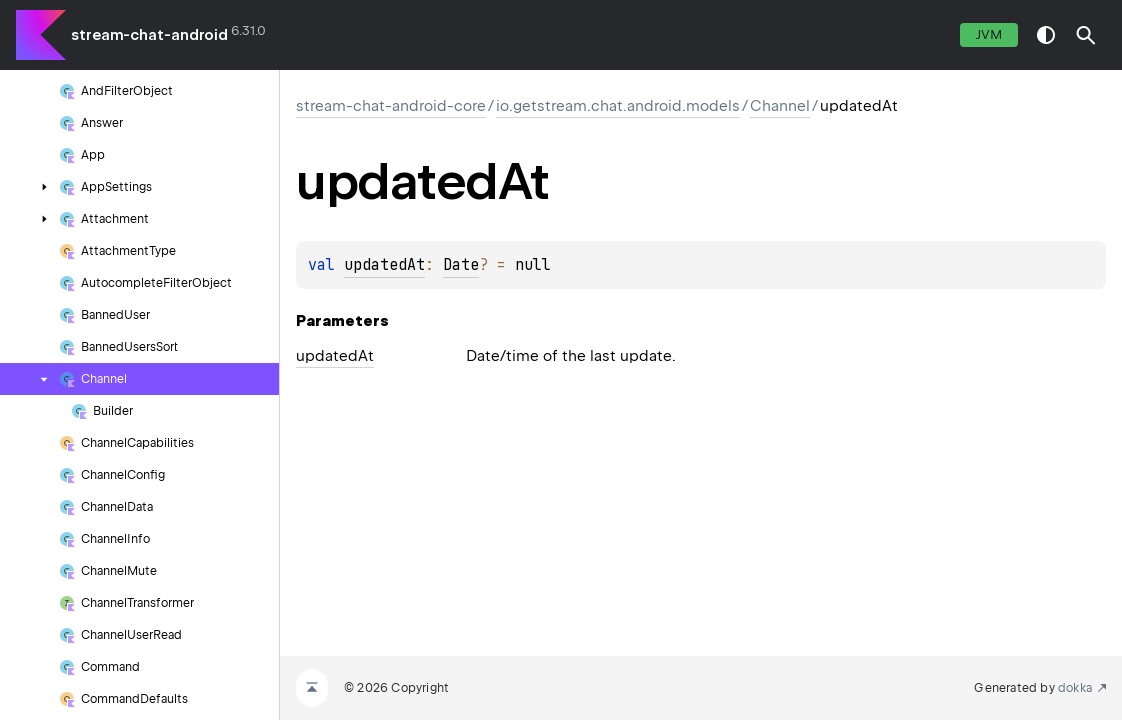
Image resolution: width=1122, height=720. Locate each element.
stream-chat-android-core (391, 106)
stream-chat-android (149, 35)
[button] (1086, 35)
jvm (989, 34)
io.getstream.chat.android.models (618, 106)
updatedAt (384, 265)
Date (461, 265)
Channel (780, 106)
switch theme (1046, 35)
